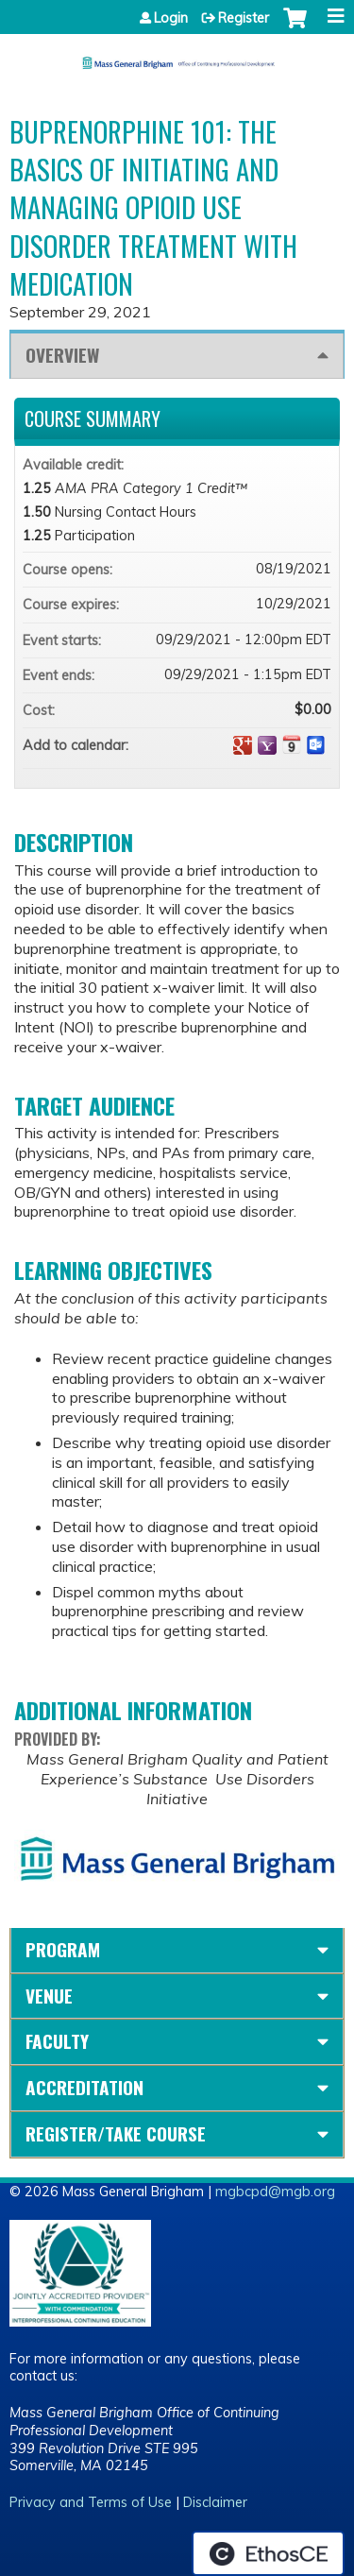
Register (243, 18)
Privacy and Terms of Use (90, 2502)
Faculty (57, 2041)
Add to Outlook (316, 745)
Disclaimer (215, 2502)
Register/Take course (115, 2133)
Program (62, 1949)
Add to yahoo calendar (267, 745)
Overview (62, 354)
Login (171, 18)
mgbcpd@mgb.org (275, 2191)
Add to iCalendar (291, 744)
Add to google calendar (242, 745)
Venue (49, 1995)
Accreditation (84, 2087)
